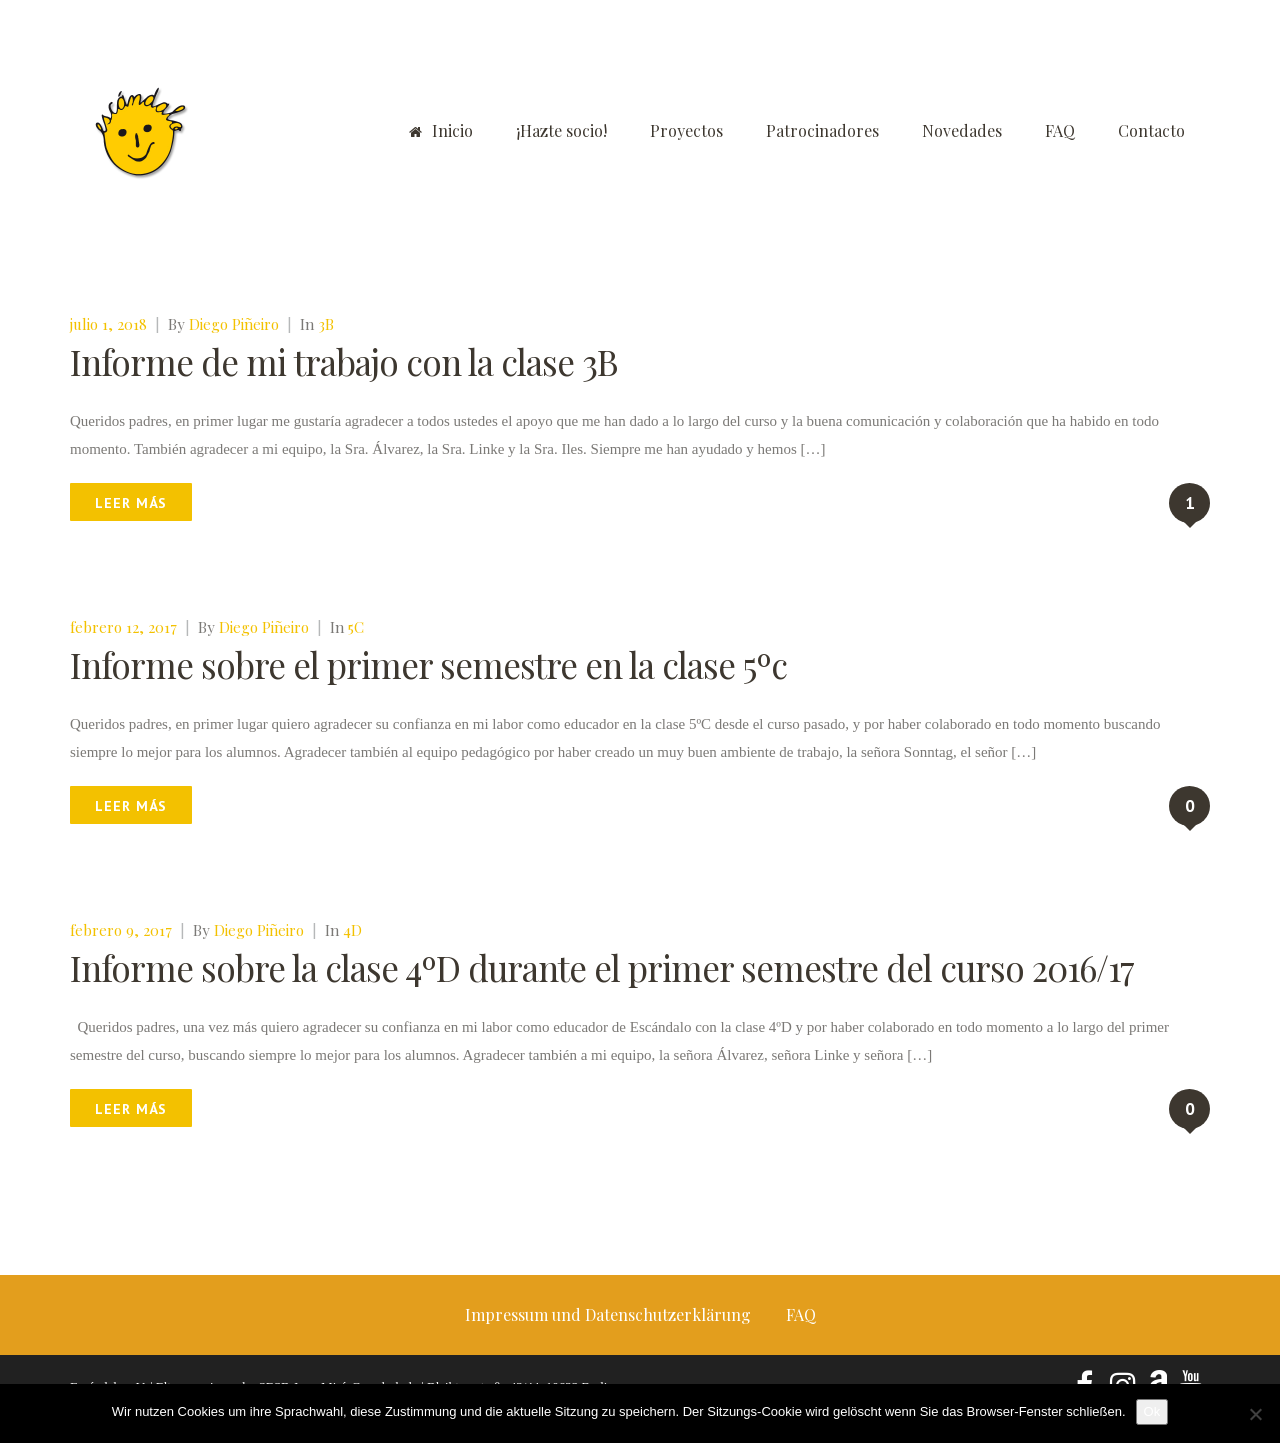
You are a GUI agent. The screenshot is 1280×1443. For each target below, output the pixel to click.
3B (326, 324)
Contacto (1151, 130)
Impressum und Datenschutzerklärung (608, 1314)
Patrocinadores (822, 130)
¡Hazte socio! (561, 130)
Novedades (962, 130)
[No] (1255, 1414)
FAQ (1060, 130)
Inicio (441, 130)
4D (352, 930)
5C (356, 627)
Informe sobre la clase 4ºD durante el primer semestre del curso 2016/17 (602, 967)
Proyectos (686, 130)
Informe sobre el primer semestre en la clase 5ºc (428, 664)
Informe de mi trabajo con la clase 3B (344, 361)
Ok (1152, 1411)
